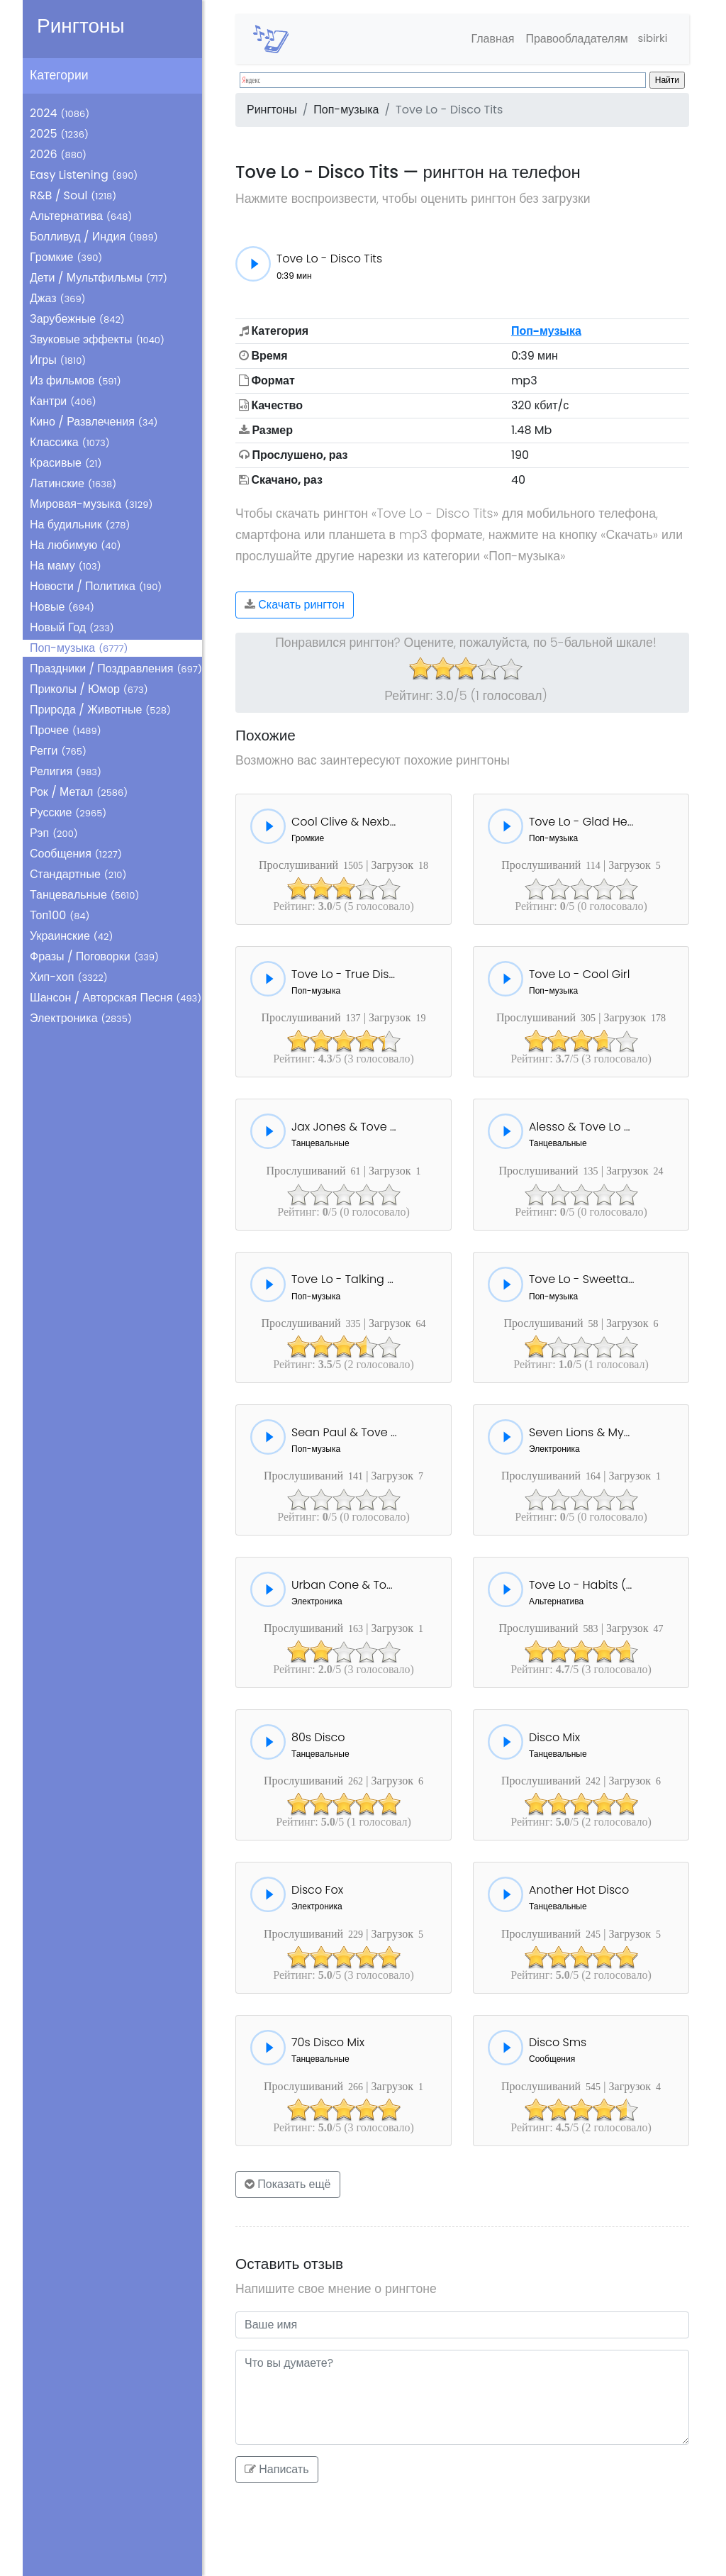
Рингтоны (81, 26)
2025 (59, 134)
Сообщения (76, 853)
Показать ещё (288, 2184)
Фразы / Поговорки (94, 956)
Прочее (65, 730)
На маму (65, 565)
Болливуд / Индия (94, 236)
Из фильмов (75, 380)
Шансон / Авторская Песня (115, 997)
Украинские (71, 936)
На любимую (75, 545)
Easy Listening (84, 175)
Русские (68, 812)
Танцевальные (84, 895)
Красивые (65, 463)
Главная (486, 38)
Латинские (73, 483)
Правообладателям (571, 38)
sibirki (650, 38)
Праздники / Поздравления (116, 668)
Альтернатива (81, 216)
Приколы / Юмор (89, 689)
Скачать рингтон (295, 604)
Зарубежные (77, 319)
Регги (58, 751)
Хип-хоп (69, 977)
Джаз (58, 298)
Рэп (54, 833)
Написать (277, 2469)
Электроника (81, 1018)
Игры (58, 360)
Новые (62, 607)
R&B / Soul (73, 195)
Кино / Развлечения (94, 421)
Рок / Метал (79, 792)
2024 (59, 113)
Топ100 (60, 915)
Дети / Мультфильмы (98, 278)
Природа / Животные (100, 709)
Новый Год (72, 627)
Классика (70, 442)
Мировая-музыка (91, 504)
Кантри (63, 401)
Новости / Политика (96, 586)
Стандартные (78, 874)
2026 (58, 154)
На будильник (80, 524)
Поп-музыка (79, 648)
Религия (65, 771)
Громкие (66, 257)
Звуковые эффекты (97, 339)
